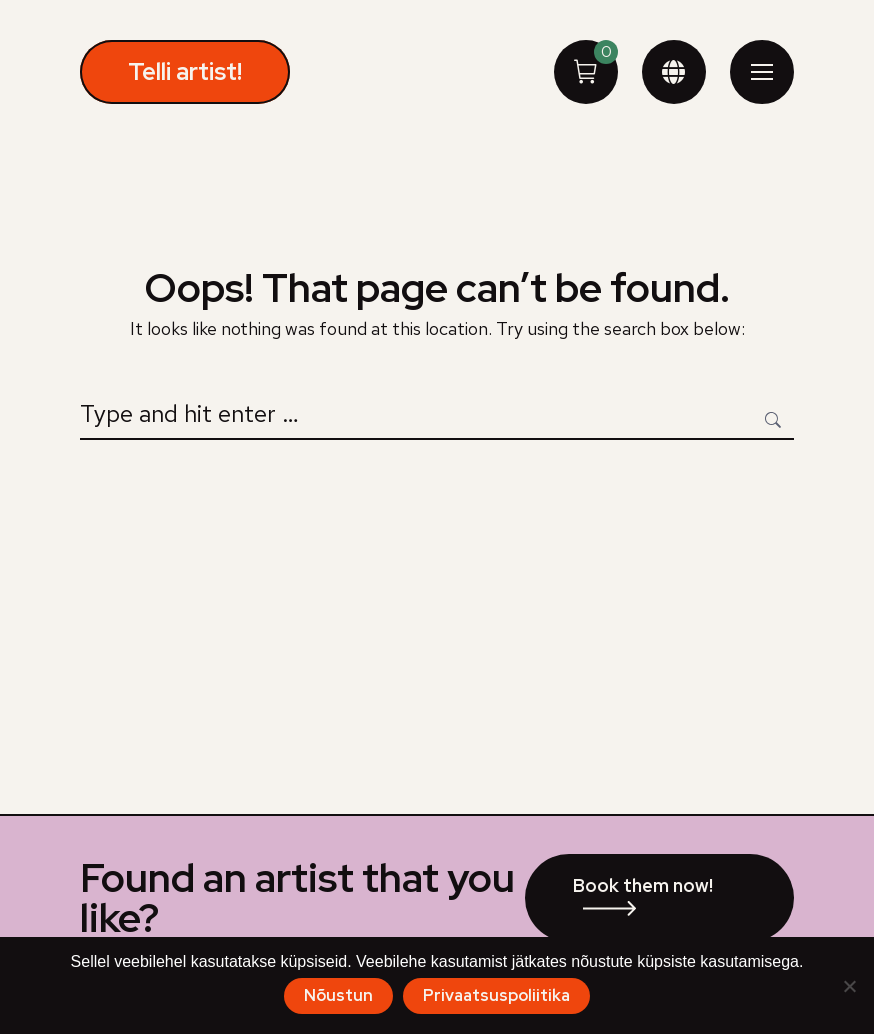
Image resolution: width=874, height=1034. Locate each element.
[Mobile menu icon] (762, 72)
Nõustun (338, 995)
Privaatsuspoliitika (496, 995)
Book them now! (643, 885)
